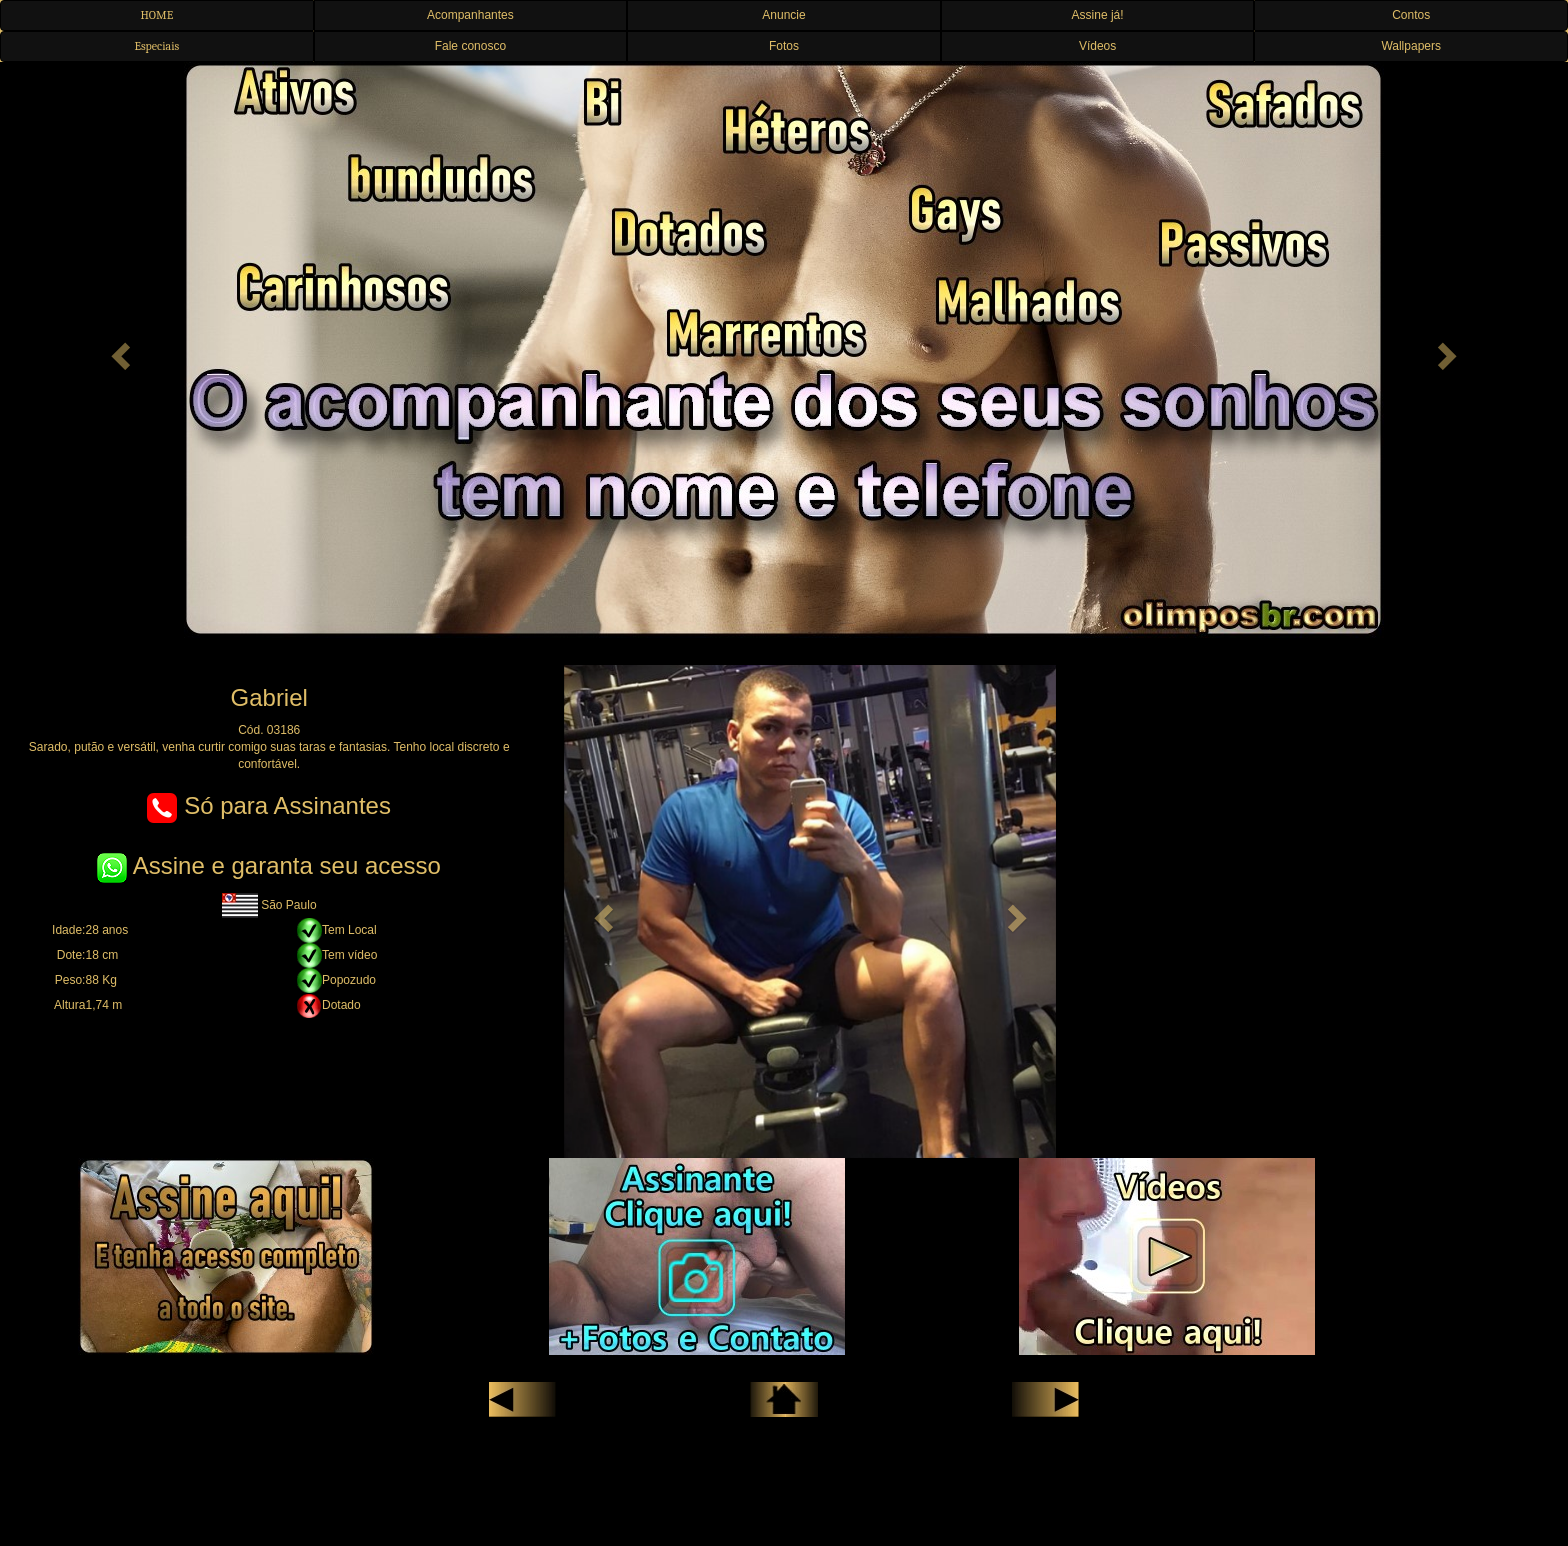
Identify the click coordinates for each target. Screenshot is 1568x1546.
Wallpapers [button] (1411, 46)
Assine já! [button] (1098, 15)
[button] (117, 350)
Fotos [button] (784, 46)
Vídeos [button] (1097, 46)
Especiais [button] (156, 46)
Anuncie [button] (783, 15)
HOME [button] (156, 15)
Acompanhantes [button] (470, 15)
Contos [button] (1411, 15)
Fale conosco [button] (470, 46)
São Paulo (269, 905)
